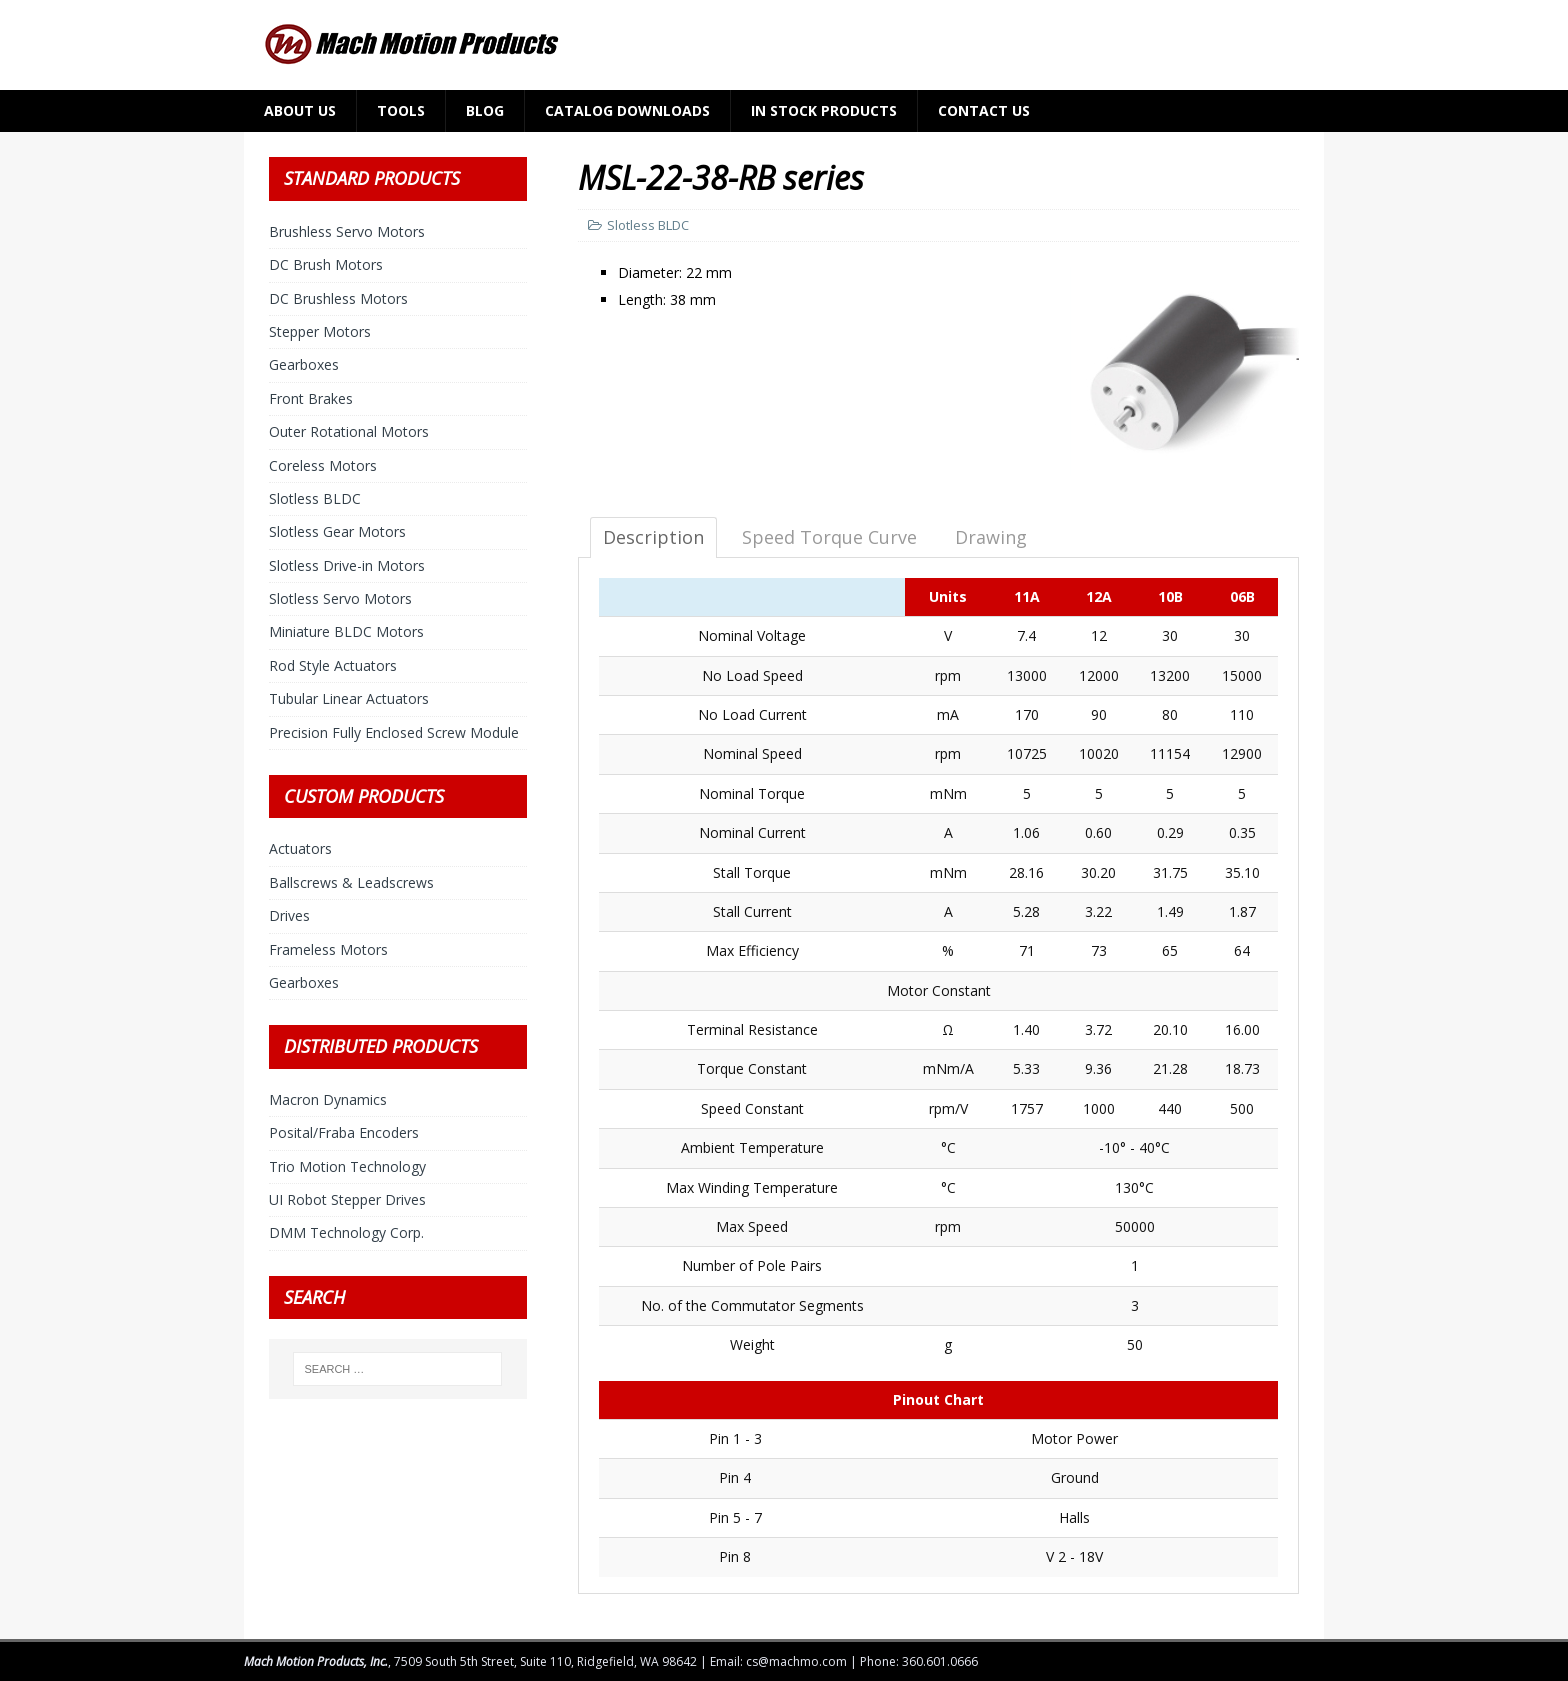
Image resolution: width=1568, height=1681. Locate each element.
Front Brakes (311, 398)
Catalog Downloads (627, 110)
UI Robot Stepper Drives (347, 1199)
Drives (289, 915)
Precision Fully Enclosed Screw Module (394, 732)
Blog (485, 110)
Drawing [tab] (991, 537)
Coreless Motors (323, 465)
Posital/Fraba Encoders (344, 1132)
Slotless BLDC (648, 225)
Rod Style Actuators (333, 665)
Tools (401, 110)
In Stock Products (824, 110)
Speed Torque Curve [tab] (829, 537)
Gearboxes (304, 364)
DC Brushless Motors (338, 298)
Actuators (300, 848)
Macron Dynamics (328, 1099)
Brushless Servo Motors (347, 231)
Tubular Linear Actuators (349, 698)
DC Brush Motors (326, 264)
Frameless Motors (328, 949)
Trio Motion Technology (347, 1166)
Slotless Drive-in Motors (347, 565)
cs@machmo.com (796, 1661)
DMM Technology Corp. (346, 1232)
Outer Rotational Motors (349, 431)
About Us (300, 110)
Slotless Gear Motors (337, 531)
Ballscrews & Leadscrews (351, 882)
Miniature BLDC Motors (346, 631)
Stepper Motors (320, 331)
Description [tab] (653, 537)
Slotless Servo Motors (340, 598)
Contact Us (984, 110)
